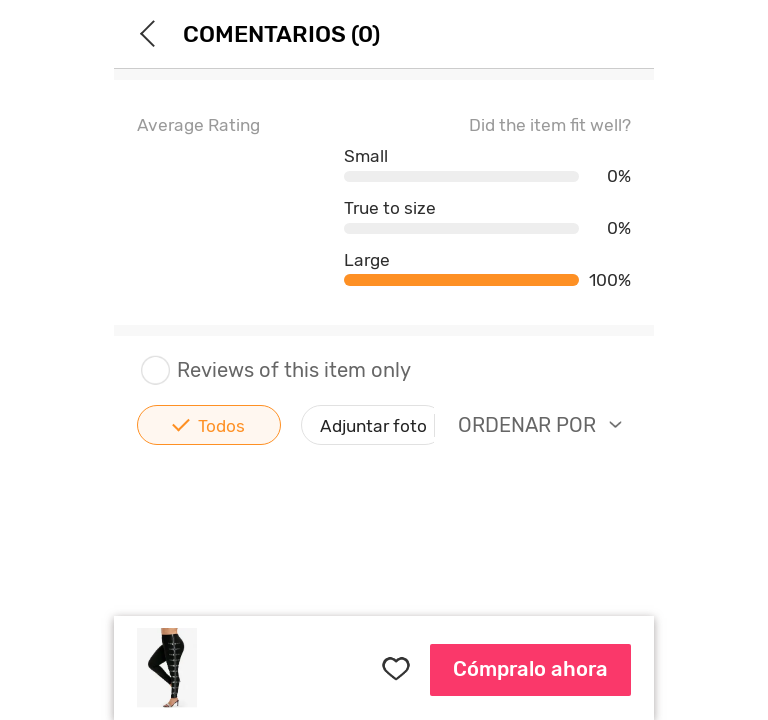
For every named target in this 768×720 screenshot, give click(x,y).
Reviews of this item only (274, 370)
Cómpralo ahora (530, 669)
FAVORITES (396, 668)
